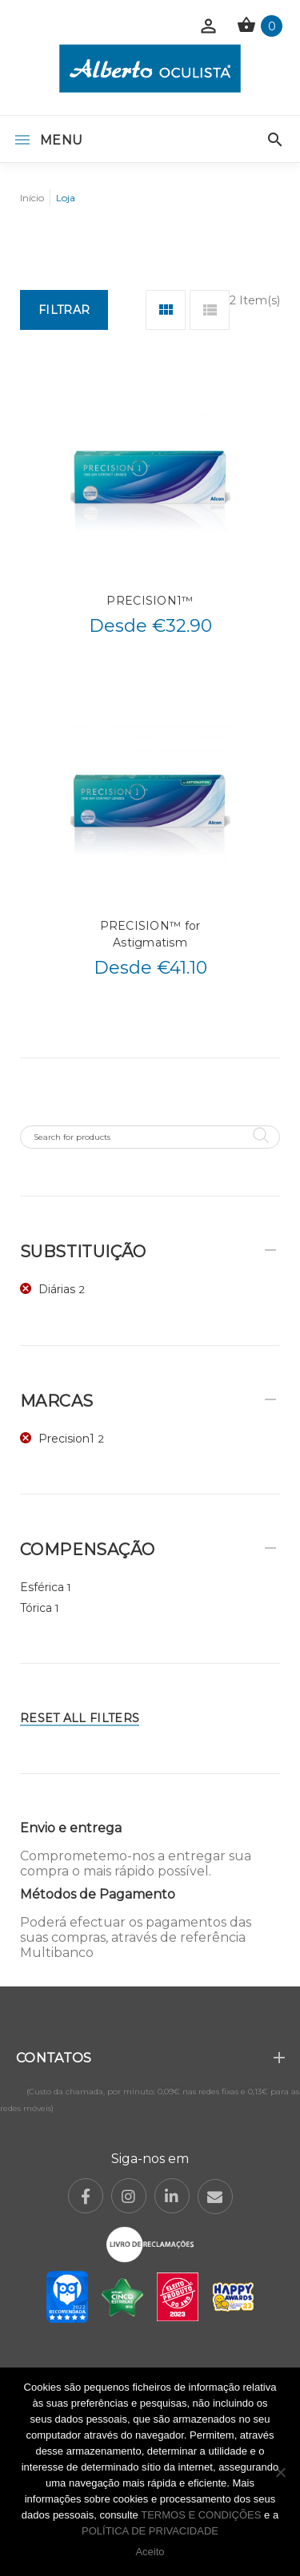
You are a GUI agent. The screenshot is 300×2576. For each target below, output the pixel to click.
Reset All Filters (79, 1718)
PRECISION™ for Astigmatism (150, 934)
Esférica (42, 1587)
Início (32, 198)
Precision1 (66, 1438)
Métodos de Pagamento (97, 1894)
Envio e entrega (71, 1828)
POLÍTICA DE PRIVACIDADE (150, 2531)
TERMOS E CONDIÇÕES (201, 2515)
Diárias (56, 1289)
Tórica (36, 1608)
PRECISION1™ (149, 600)
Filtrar (64, 310)
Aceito (149, 2552)
